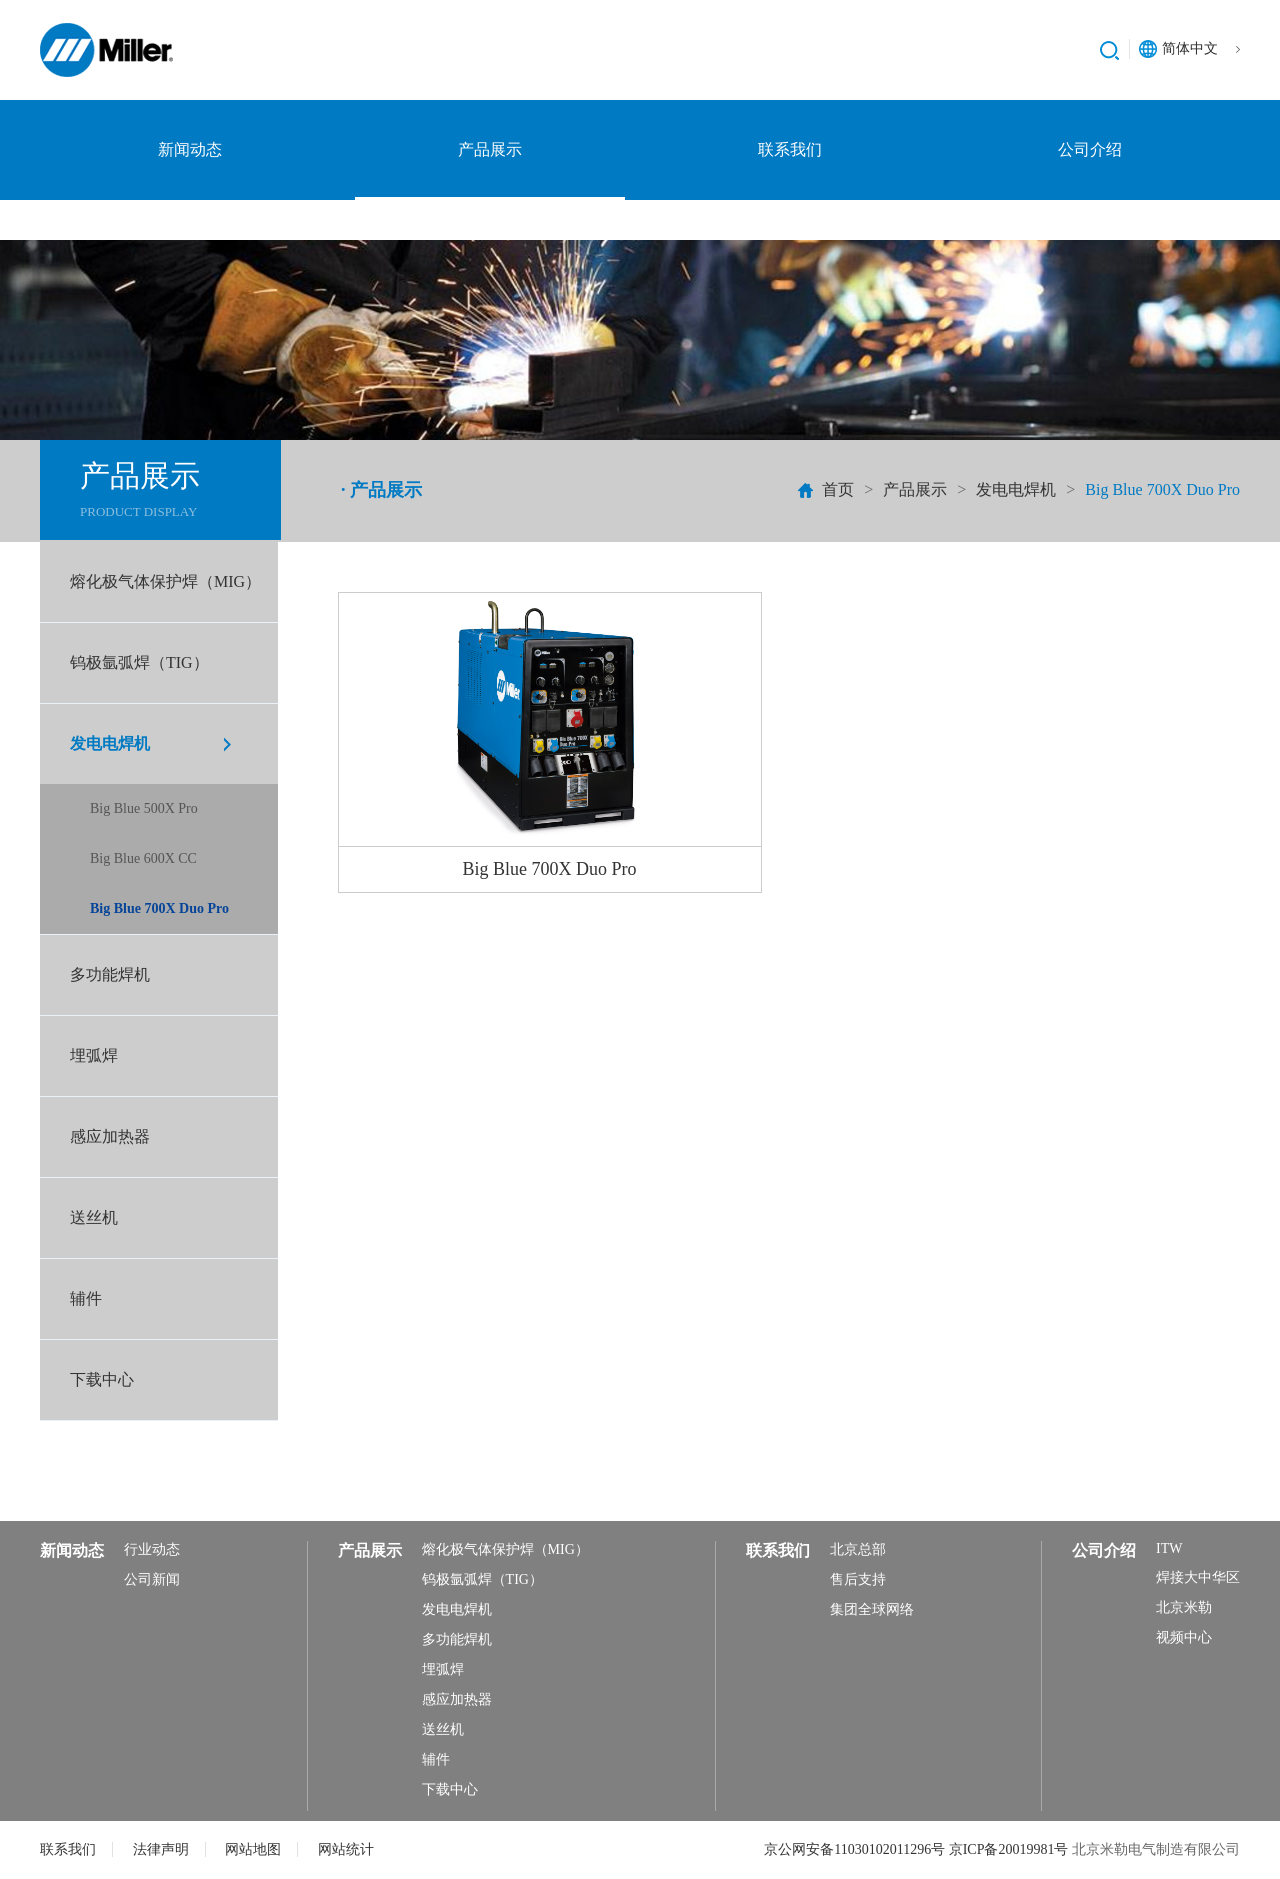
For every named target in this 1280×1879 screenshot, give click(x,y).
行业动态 (152, 1549)
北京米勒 (1184, 1607)
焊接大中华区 (1198, 1577)
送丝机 (94, 1217)
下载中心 (102, 1379)
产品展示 (490, 149)
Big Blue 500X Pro (144, 808)
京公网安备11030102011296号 (856, 1849)
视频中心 (1184, 1637)
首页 (838, 489)
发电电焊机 (1016, 489)
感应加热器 (110, 1136)
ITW (1169, 1548)
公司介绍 (1090, 149)
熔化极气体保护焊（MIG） (165, 581)
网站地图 (253, 1849)
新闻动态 (190, 149)
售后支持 (858, 1579)
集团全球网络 (872, 1609)
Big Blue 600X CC (143, 858)
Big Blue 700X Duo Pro (159, 908)
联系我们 (790, 149)
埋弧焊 (94, 1055)
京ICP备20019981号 (1010, 1849)
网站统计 (346, 1849)
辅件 (86, 1298)
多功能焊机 (110, 974)
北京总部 (858, 1549)
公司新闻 (152, 1579)
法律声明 (161, 1849)
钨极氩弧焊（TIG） (139, 662)
